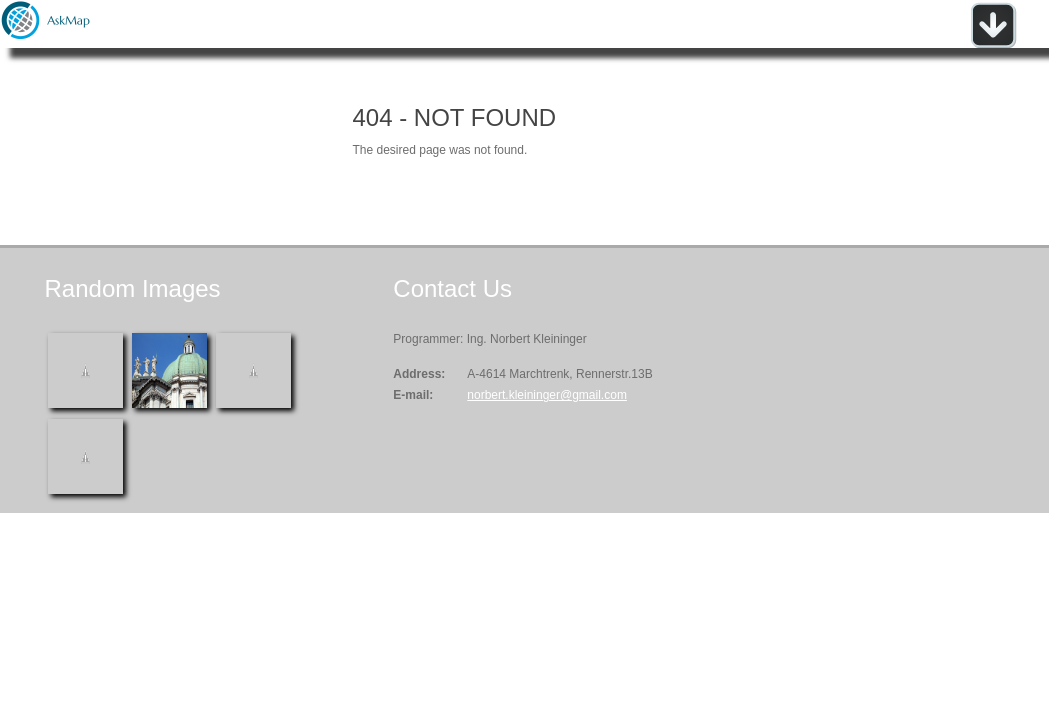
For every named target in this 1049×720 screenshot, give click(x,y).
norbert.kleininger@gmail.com (547, 395)
